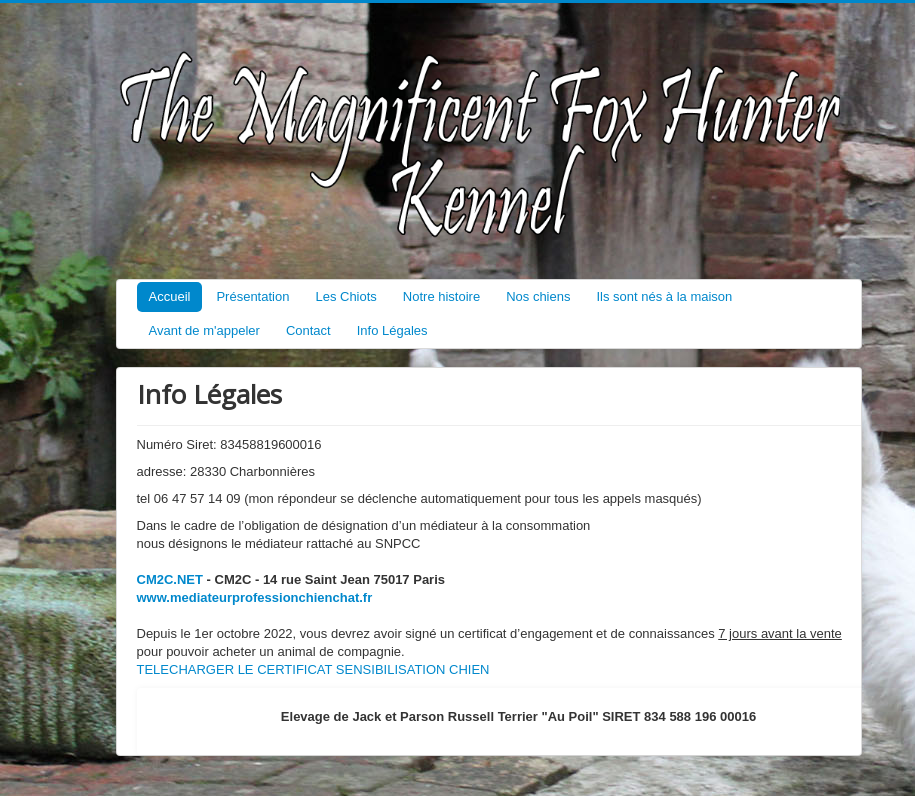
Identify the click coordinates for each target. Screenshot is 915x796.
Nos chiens (538, 296)
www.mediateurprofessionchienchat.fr (255, 597)
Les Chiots (345, 296)
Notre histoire (441, 296)
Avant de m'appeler (204, 330)
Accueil (170, 296)
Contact (308, 330)
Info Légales (392, 330)
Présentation (252, 296)
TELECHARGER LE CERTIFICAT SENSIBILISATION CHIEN (313, 669)
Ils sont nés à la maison (664, 296)
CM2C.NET (170, 579)
